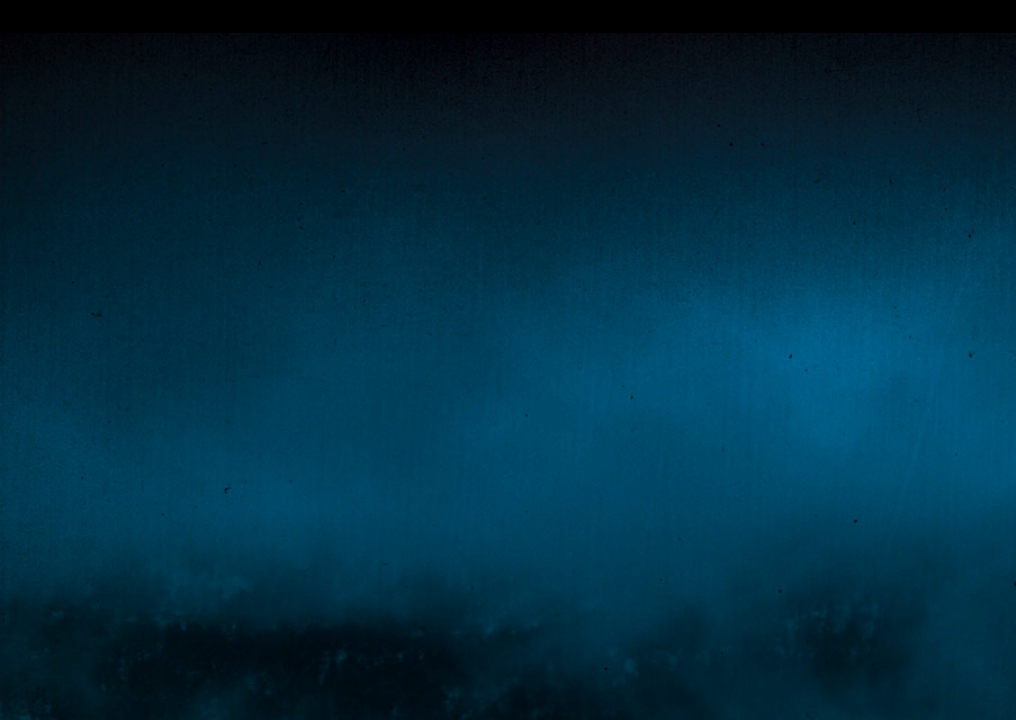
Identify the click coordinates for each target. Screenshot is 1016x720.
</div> (508, 16)
